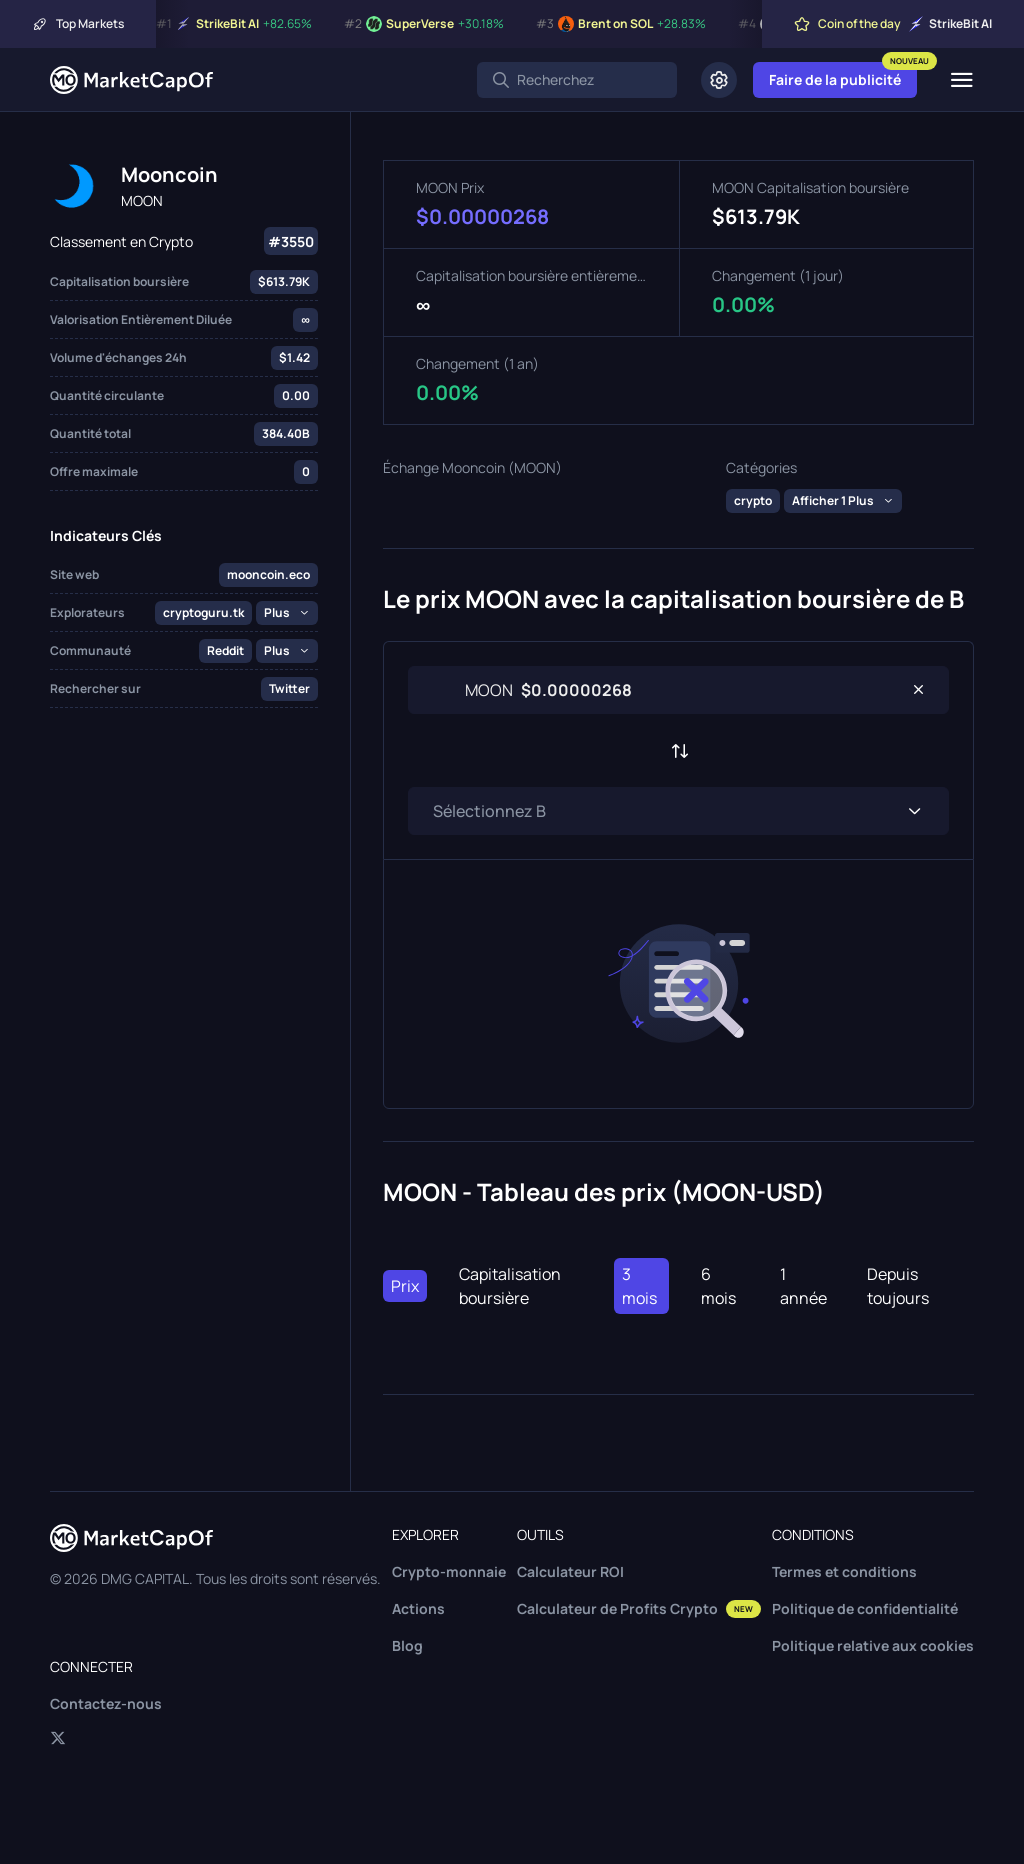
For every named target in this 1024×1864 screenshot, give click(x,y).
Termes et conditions (844, 1571)
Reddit (225, 650)
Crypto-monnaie (449, 1571)
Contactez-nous (106, 1703)
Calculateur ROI (570, 1571)
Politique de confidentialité (865, 1608)
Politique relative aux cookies (873, 1645)
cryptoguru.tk (203, 612)
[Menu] (961, 80)
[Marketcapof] (131, 80)
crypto (753, 500)
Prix (405, 1286)
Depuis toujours (898, 1286)
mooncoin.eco (268, 574)
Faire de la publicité (835, 79)
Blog (407, 1645)
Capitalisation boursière (510, 1286)
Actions (418, 1608)
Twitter (289, 688)
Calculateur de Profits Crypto (639, 1608)
